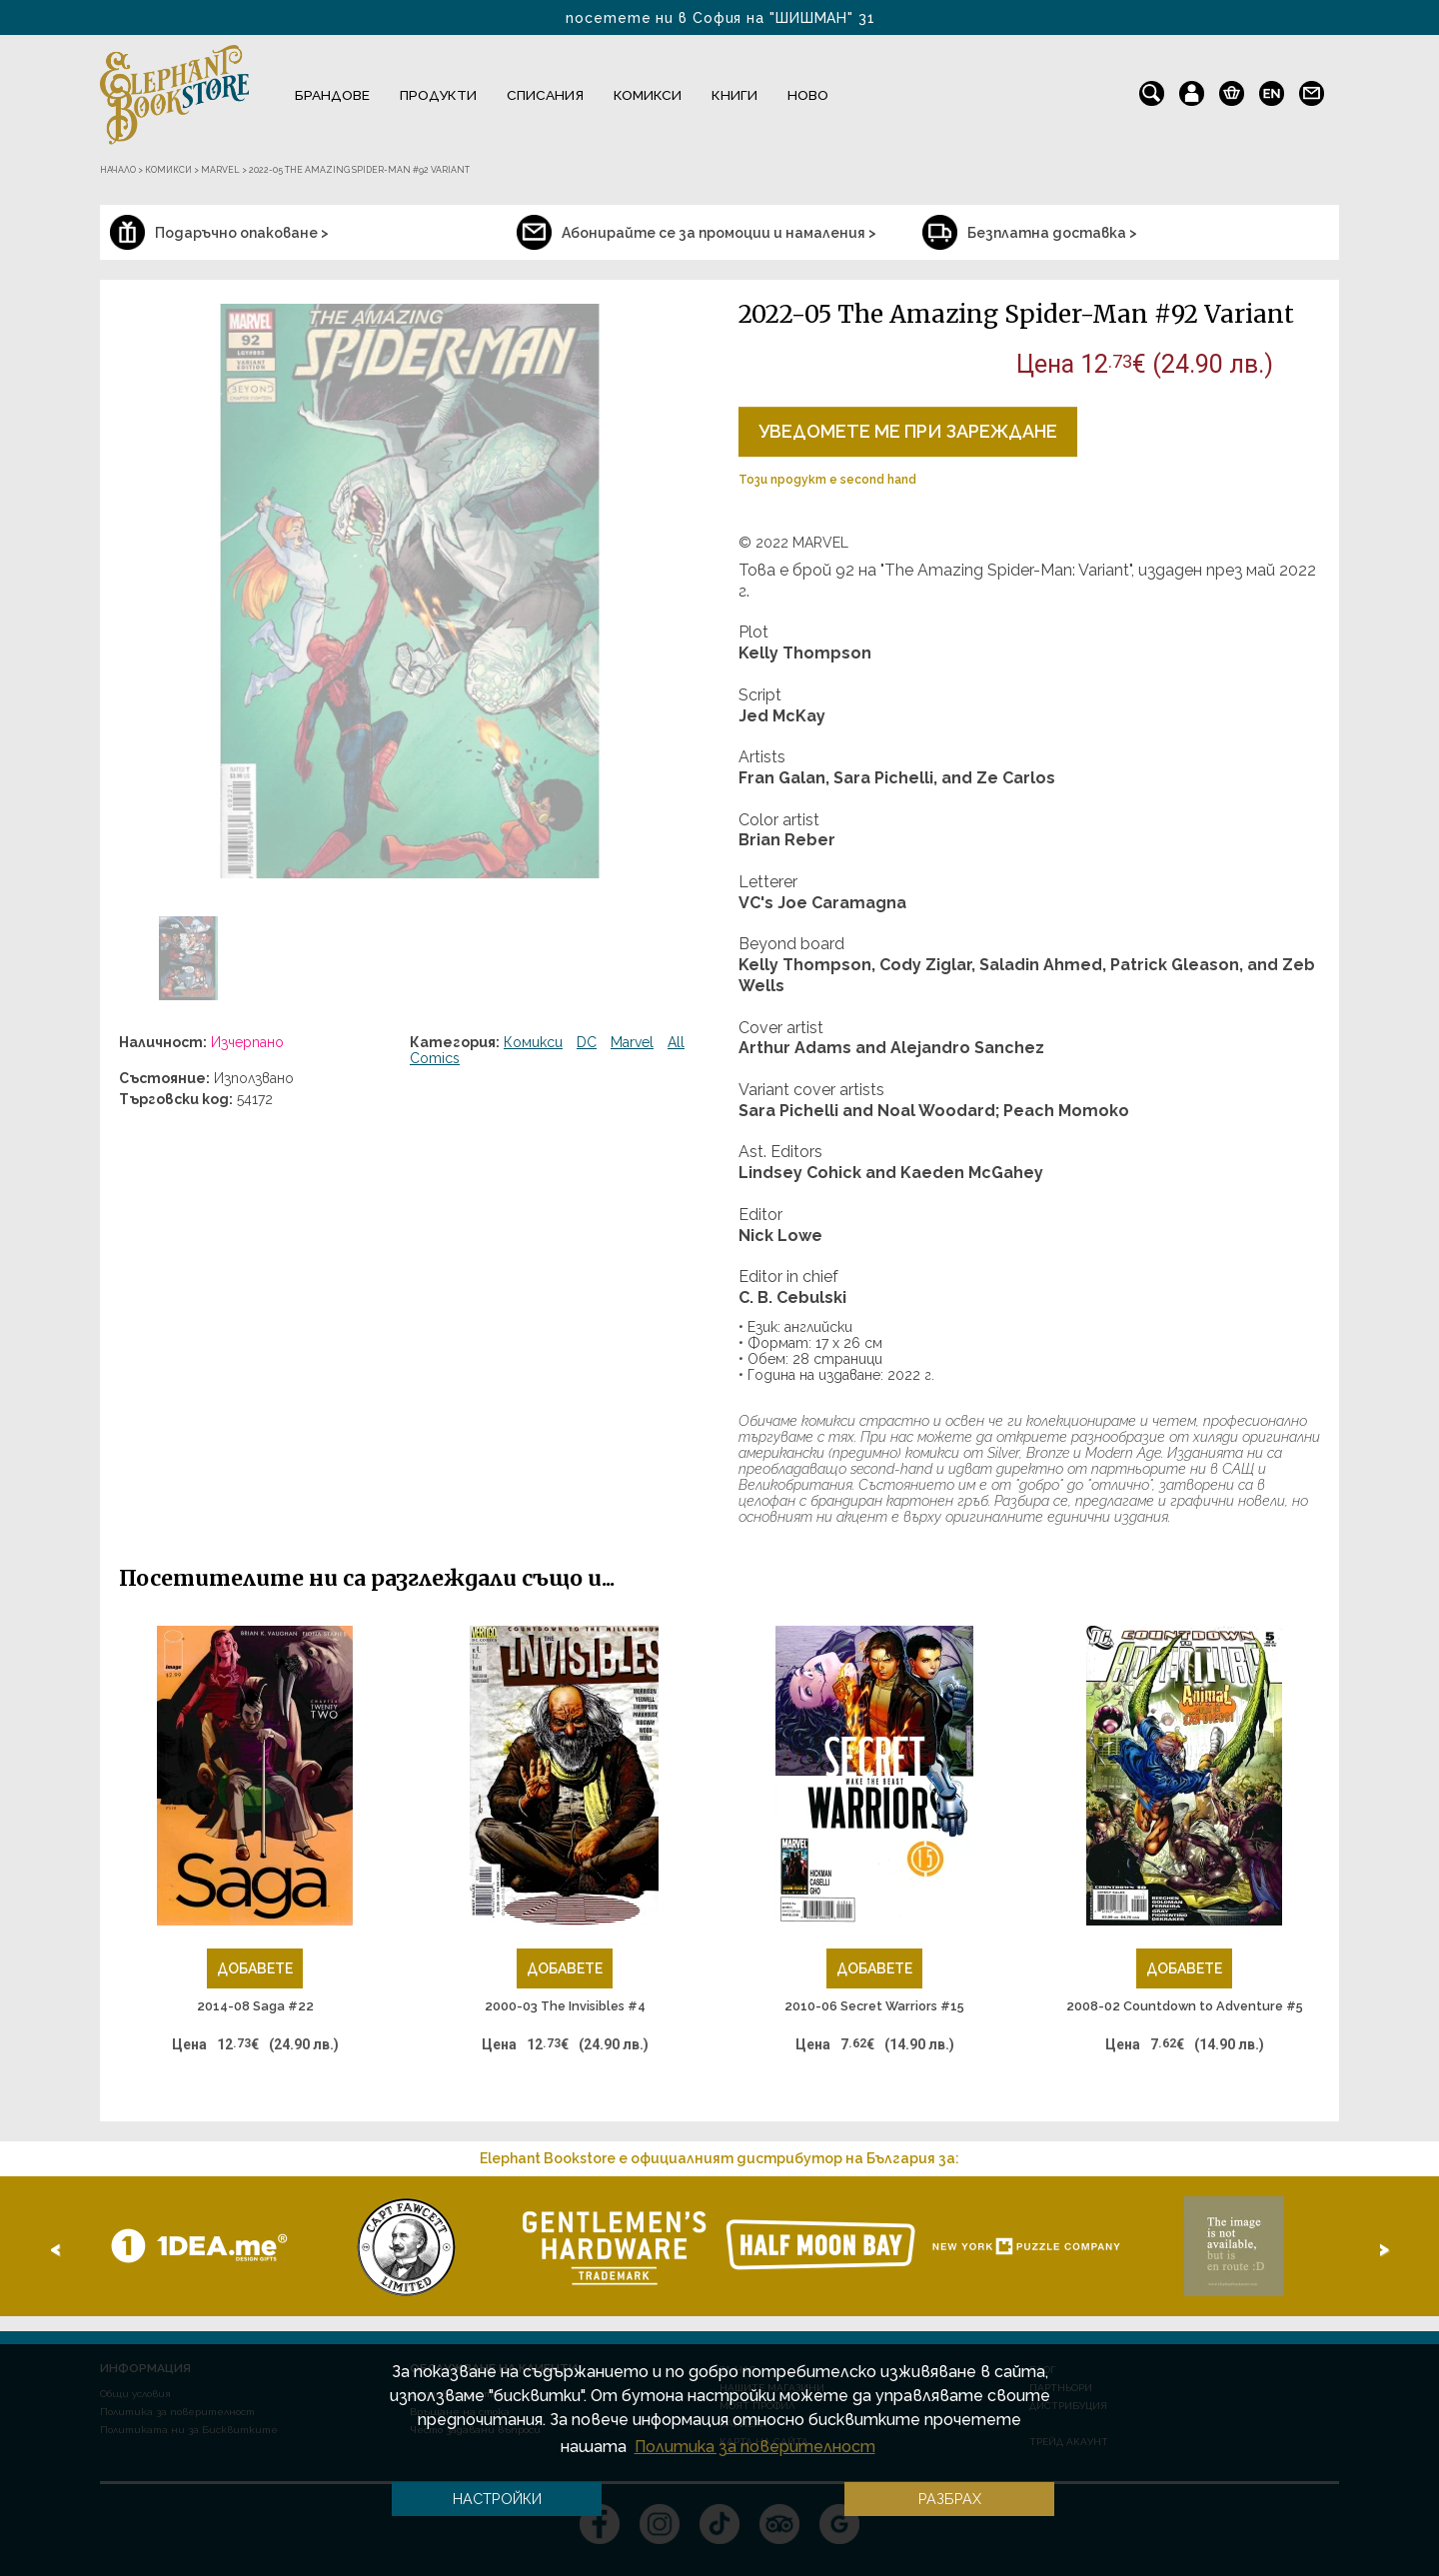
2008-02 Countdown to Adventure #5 (1184, 2005)
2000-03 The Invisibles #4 (565, 2005)
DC (587, 1042)
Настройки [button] (497, 2498)
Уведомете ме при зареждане (907, 431)
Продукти (438, 95)
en (1271, 89)
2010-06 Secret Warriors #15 (874, 2005)
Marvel (632, 1042)
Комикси (648, 95)
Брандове (332, 95)
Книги (734, 95)
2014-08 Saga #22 (255, 2005)
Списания (545, 95)
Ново (807, 95)
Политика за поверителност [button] (755, 2446)
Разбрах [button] (949, 2498)
